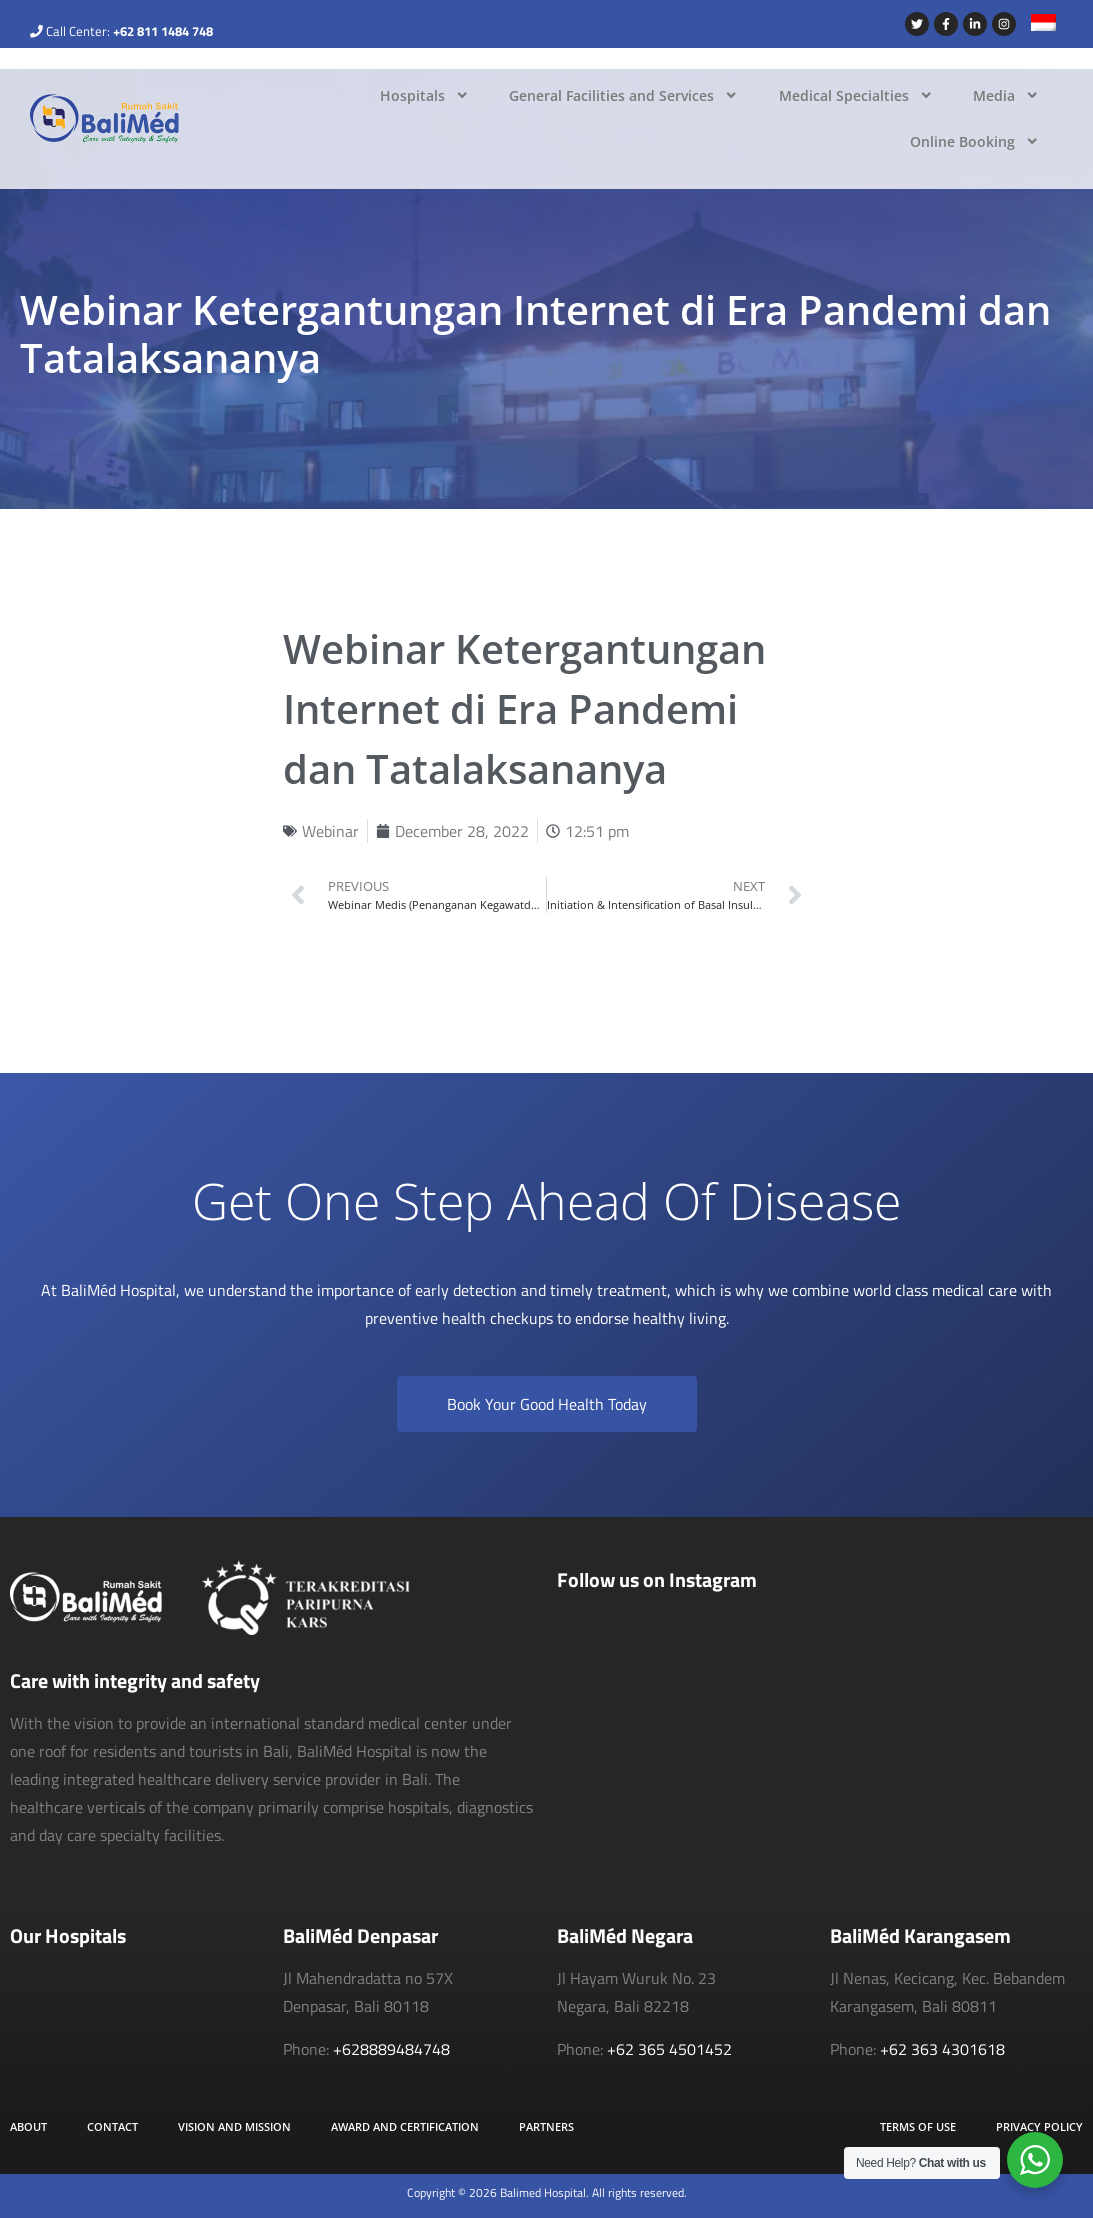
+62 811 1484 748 (163, 31)
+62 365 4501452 (669, 2049)
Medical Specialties (856, 95)
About (28, 2126)
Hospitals (424, 95)
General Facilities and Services (623, 95)
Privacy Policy (1039, 2126)
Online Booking (974, 141)
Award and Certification (405, 2126)
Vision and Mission (234, 2126)
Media (1006, 95)
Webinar (330, 831)
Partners (546, 2126)
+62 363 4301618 (942, 2049)
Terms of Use (918, 2126)
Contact (112, 2126)
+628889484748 (391, 2049)
